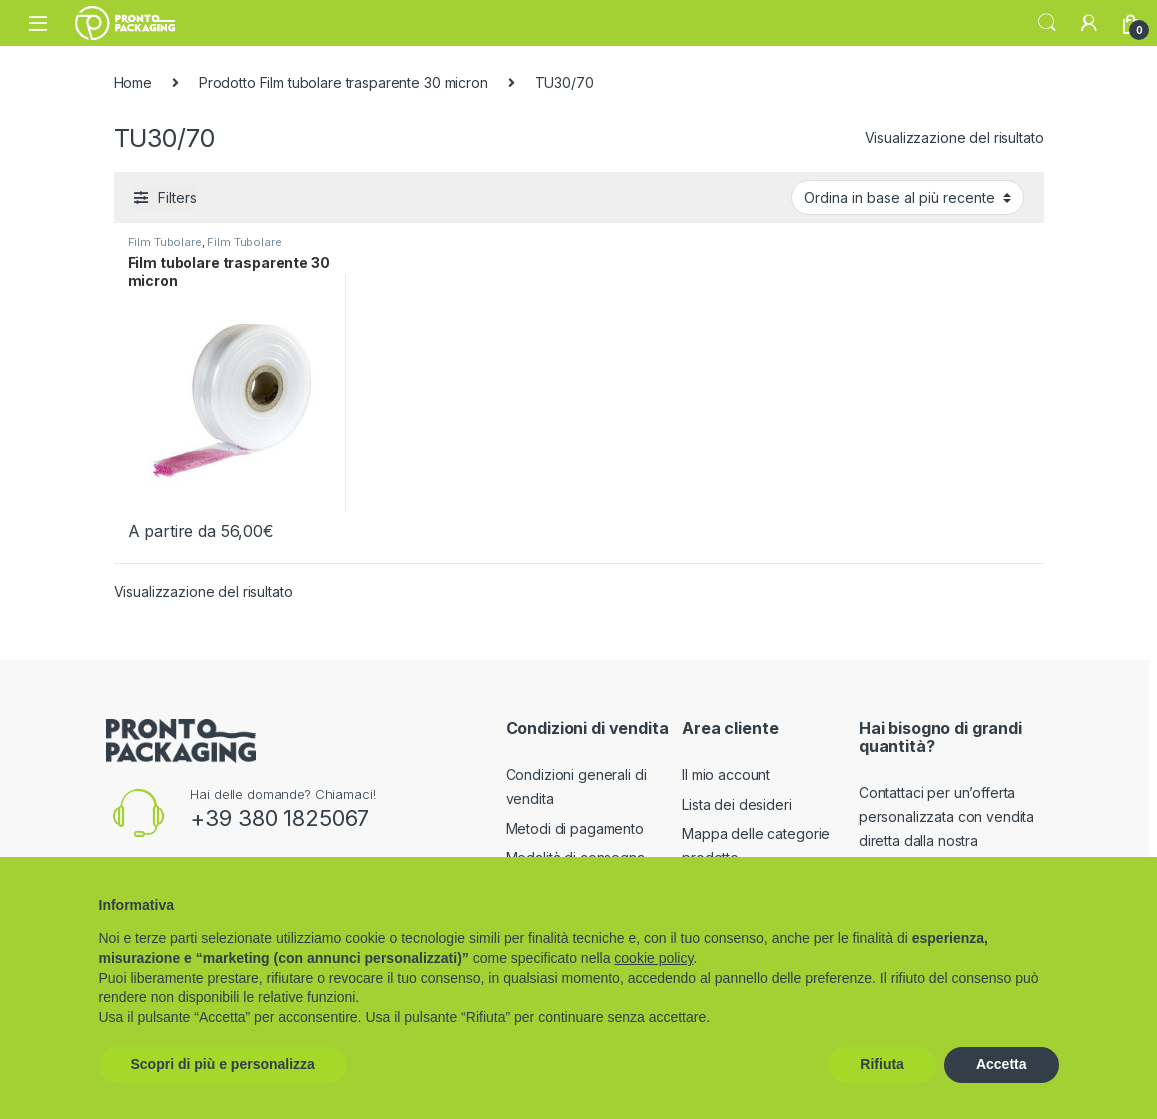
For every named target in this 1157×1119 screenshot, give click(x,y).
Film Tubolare (165, 242)
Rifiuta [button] (882, 1064)
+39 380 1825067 (279, 818)
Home (133, 82)
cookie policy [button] (653, 958)
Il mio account (726, 774)
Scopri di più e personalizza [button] (223, 1064)
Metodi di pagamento (575, 828)
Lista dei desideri (736, 804)
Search (1047, 23)
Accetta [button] (1001, 1064)
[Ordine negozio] (907, 197)
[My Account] (1089, 23)
